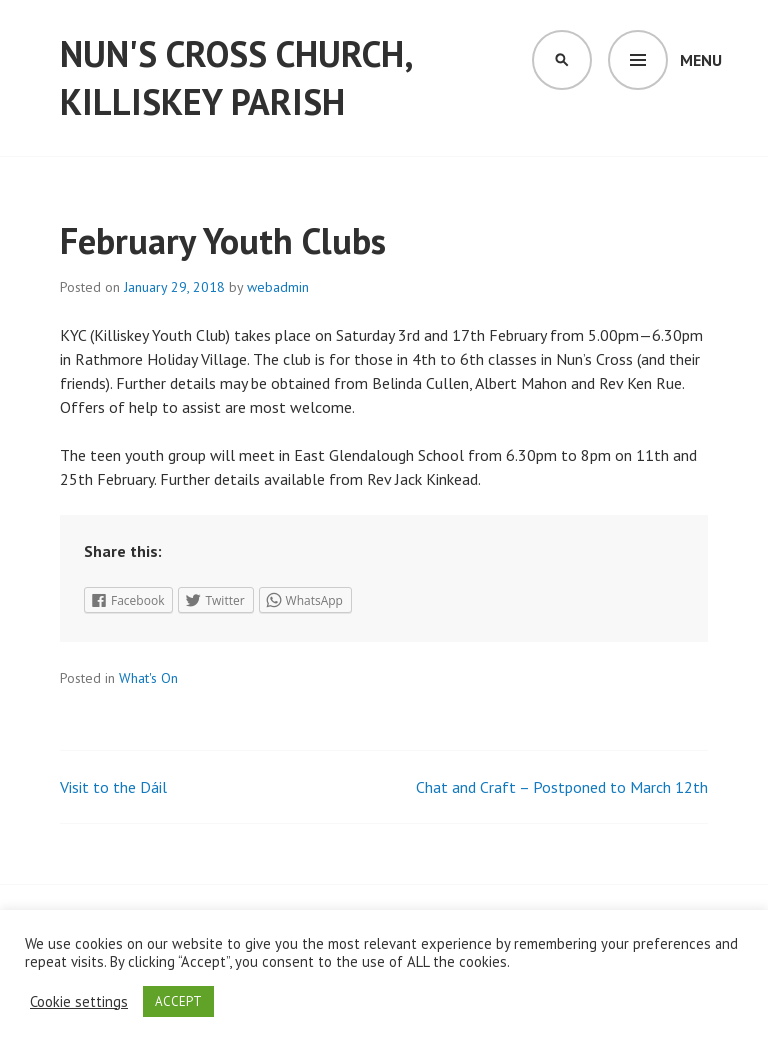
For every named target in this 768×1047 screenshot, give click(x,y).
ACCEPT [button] (178, 1001)
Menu (701, 60)
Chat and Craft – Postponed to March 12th (562, 787)
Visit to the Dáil (113, 787)
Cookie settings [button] (79, 1002)
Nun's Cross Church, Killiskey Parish (236, 77)
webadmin (278, 287)
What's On (148, 678)
